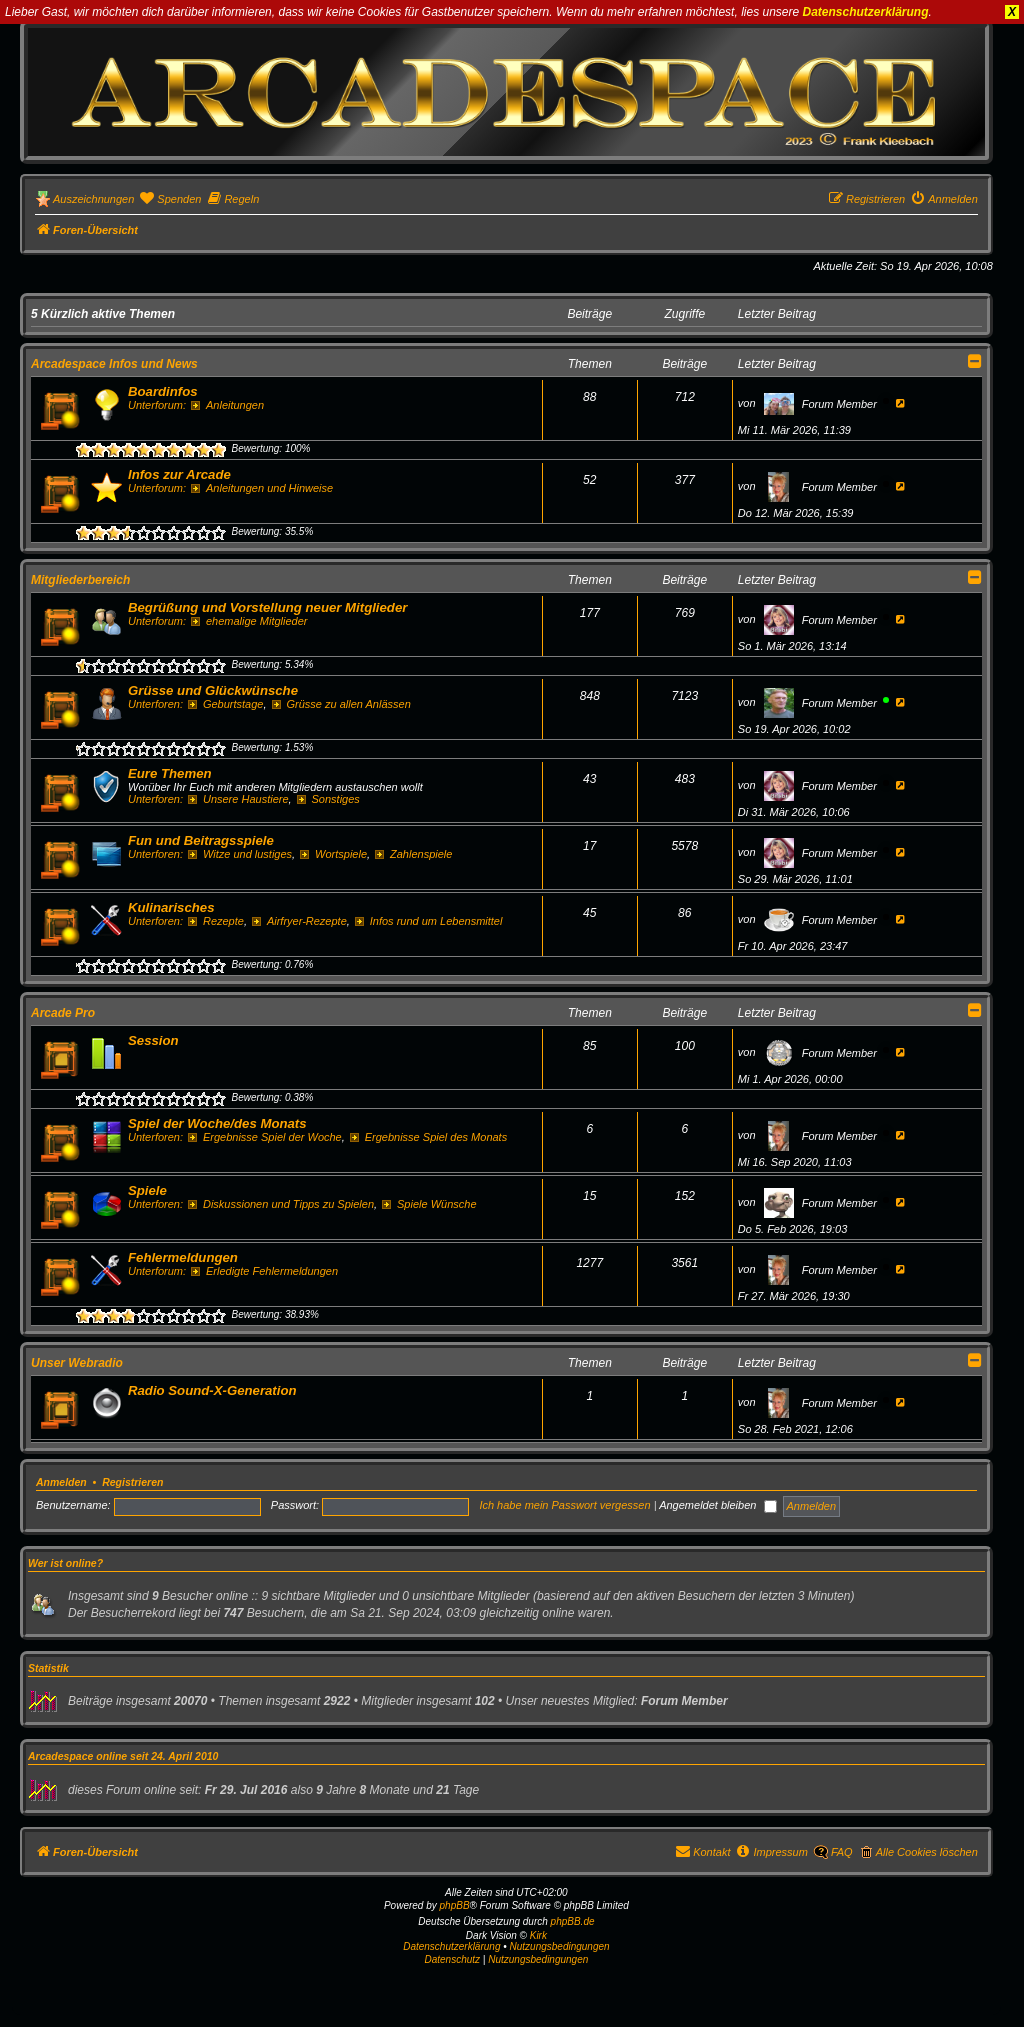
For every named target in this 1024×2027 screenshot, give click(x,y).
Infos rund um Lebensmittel (429, 921)
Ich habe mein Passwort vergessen (564, 1505)
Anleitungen (227, 405)
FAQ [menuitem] (842, 1852)
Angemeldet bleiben (718, 1505)
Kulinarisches (171, 907)
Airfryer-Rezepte (299, 921)
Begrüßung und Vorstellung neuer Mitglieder (267, 607)
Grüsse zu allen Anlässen (341, 704)
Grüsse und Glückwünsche (213, 690)
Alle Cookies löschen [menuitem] (927, 1852)
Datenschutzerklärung (866, 12)
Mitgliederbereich (80, 580)
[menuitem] (170, 199)
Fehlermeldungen (183, 1257)
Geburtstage (225, 704)
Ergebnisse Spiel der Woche (265, 1137)
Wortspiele (333, 854)
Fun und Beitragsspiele (201, 840)
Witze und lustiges (240, 854)
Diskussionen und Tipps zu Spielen (281, 1204)
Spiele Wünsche (429, 1204)
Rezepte (216, 921)
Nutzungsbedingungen (560, 1946)
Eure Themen (170, 773)
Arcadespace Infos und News (114, 364)
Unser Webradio (77, 1363)
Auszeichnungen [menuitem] (93, 199)
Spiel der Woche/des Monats (217, 1123)
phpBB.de (573, 1921)
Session (153, 1040)
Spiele (147, 1190)
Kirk (538, 1935)
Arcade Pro (63, 1013)
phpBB (455, 1905)
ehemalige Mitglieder (249, 621)
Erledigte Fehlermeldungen (264, 1271)
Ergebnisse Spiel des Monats (428, 1137)
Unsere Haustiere (238, 799)
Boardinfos (163, 391)
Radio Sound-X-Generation (212, 1390)
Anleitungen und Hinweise (262, 488)
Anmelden (61, 1482)
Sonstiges (328, 799)
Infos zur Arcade (179, 474)
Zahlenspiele (413, 854)
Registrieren (132, 1482)
